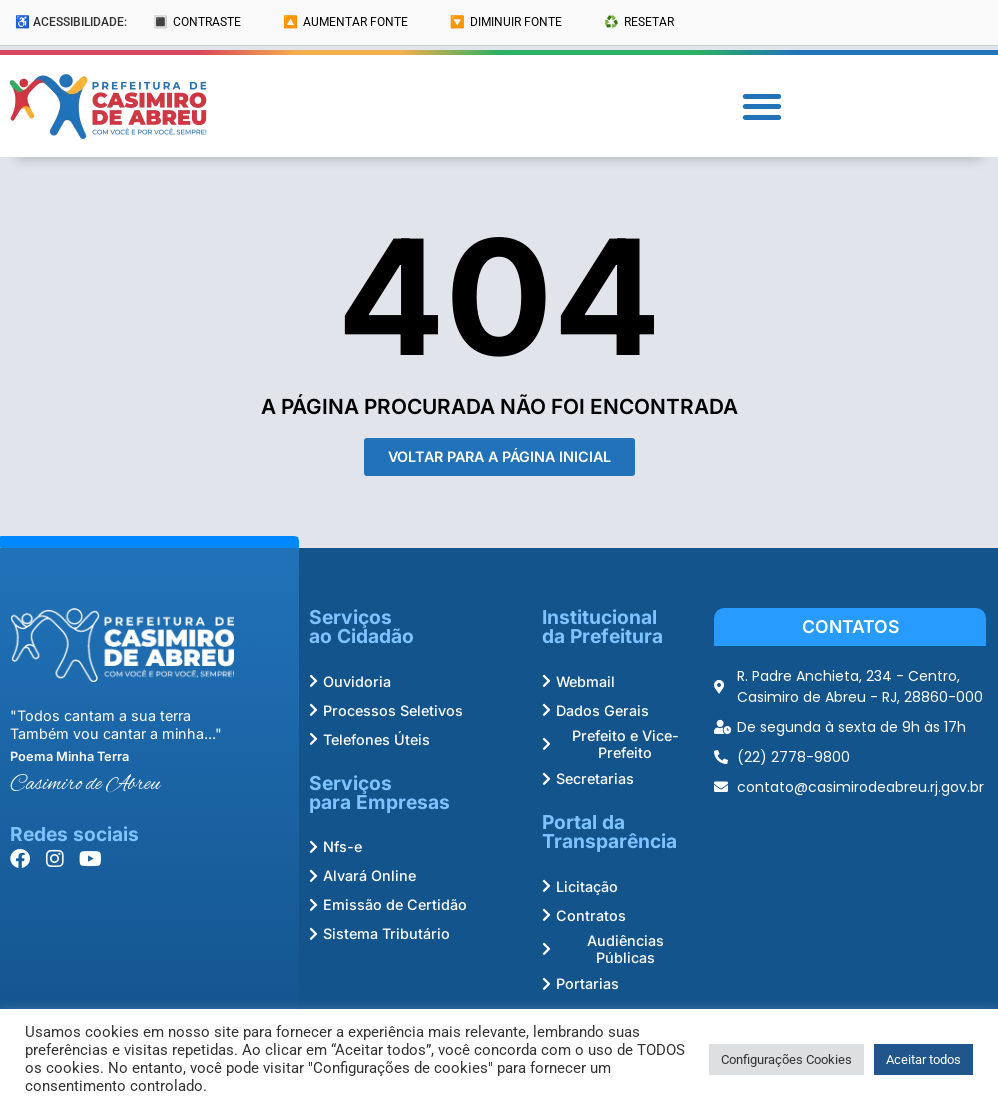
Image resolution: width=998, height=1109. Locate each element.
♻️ (639, 22)
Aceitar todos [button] (923, 1059)
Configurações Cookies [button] (786, 1059)
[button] (761, 106)
